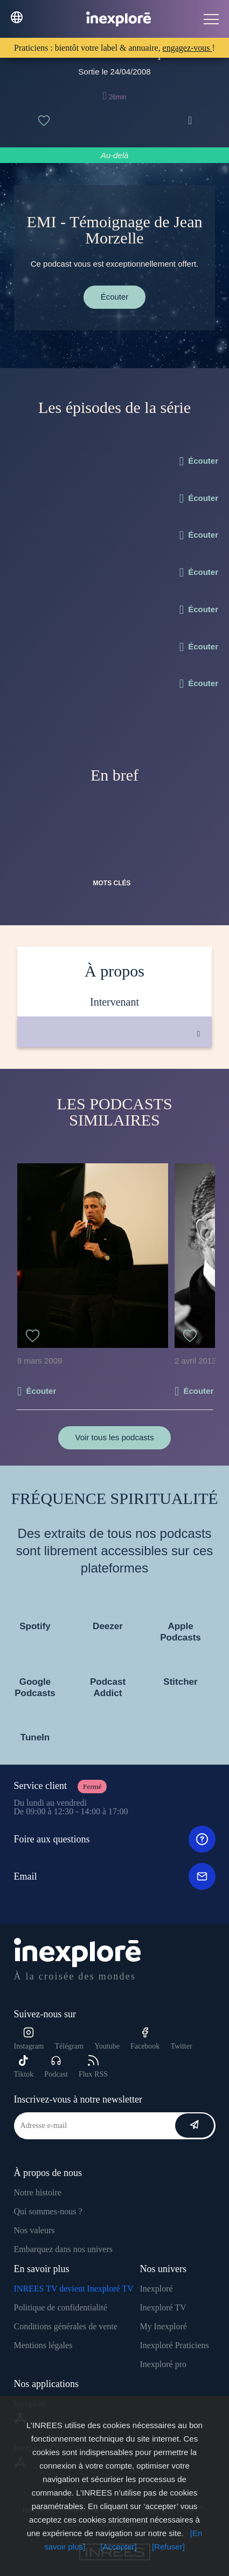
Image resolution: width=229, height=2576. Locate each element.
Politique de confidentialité (60, 2307)
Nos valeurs (34, 2230)
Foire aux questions (115, 1839)
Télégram (69, 2046)
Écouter (115, 296)
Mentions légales (43, 2345)
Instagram (29, 2038)
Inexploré (156, 2288)
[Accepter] (118, 2546)
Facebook (144, 2038)
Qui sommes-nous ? (48, 2211)
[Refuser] (168, 2546)
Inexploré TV (163, 2307)
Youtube (107, 2046)
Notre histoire (37, 2192)
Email (115, 1876)
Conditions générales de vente (65, 2326)
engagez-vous (187, 47)
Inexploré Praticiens (174, 2345)
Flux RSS (93, 2066)
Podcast (56, 2066)
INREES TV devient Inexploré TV (74, 2288)
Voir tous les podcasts (114, 1437)
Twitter (181, 2046)
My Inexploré (163, 2326)
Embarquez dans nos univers (63, 2249)
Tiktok (24, 2066)
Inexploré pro (163, 2364)
